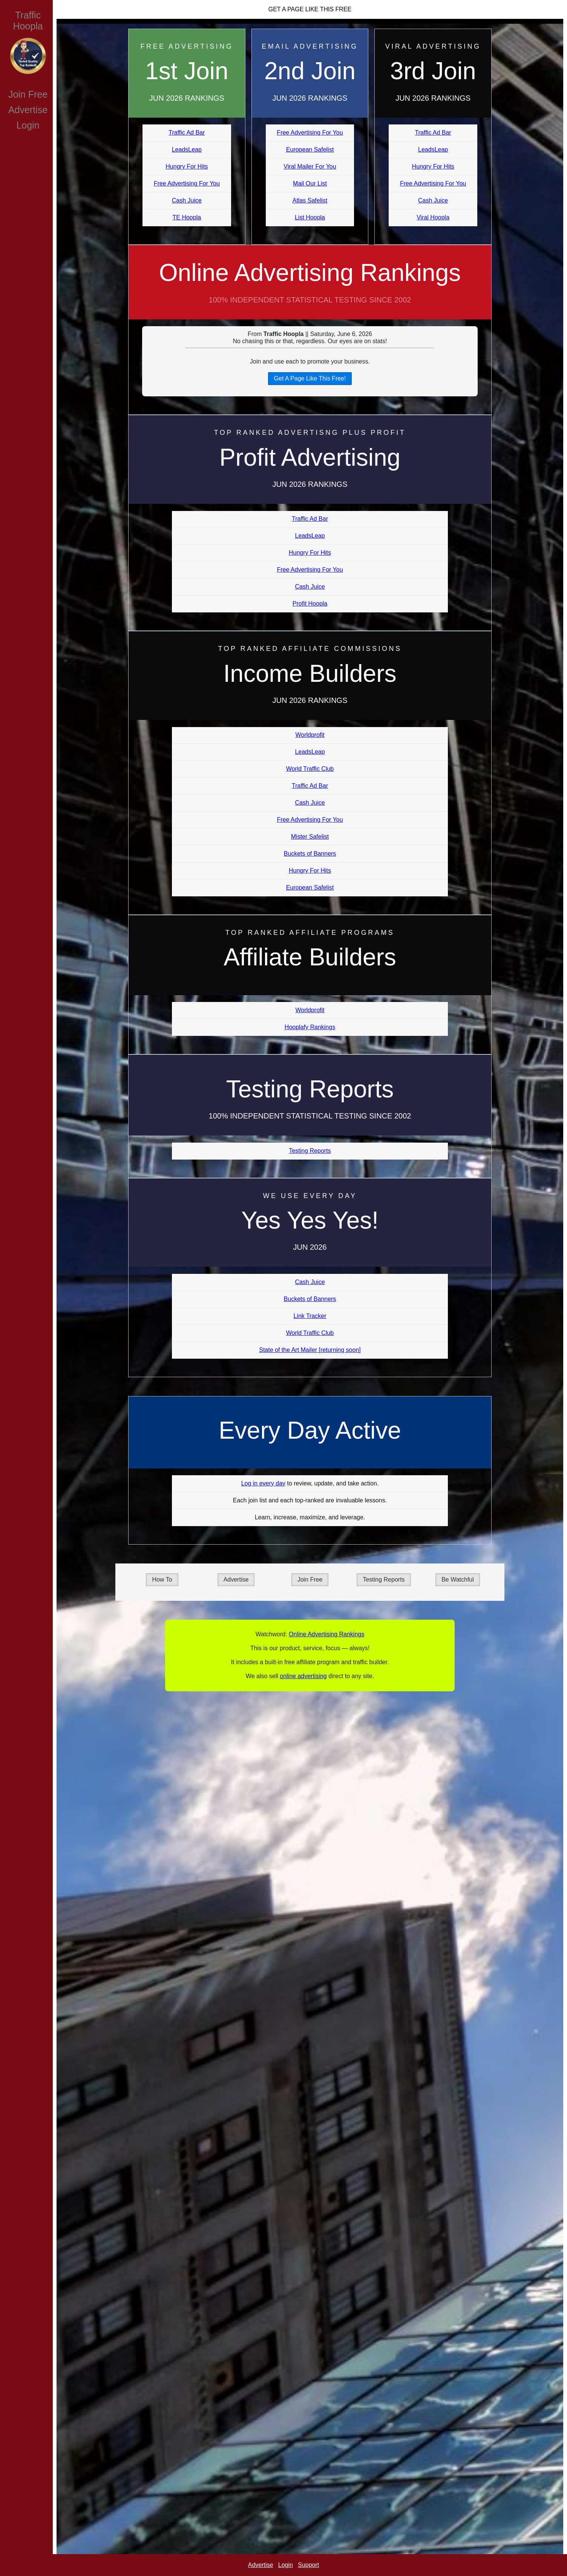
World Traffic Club (310, 769)
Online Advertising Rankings (310, 289)
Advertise (28, 109)
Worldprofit (309, 735)
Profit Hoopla (310, 603)
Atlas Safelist (310, 200)
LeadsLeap (187, 149)
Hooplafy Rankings (310, 1027)
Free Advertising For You (187, 183)
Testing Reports (310, 1151)
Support (308, 2565)
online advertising (303, 1676)
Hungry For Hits (187, 166)
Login (27, 125)
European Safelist (310, 149)
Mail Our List (310, 183)
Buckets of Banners (310, 853)
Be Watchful (457, 1579)
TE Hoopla (187, 217)
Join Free (28, 94)
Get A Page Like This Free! (310, 378)
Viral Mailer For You (310, 166)
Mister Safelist (310, 836)
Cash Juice (187, 200)
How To (162, 1579)
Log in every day (263, 1483)
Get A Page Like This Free (310, 9)
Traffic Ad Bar (187, 132)
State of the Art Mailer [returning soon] (309, 1350)
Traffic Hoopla (28, 20)
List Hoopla (310, 217)
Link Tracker (309, 1316)
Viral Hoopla (433, 217)
